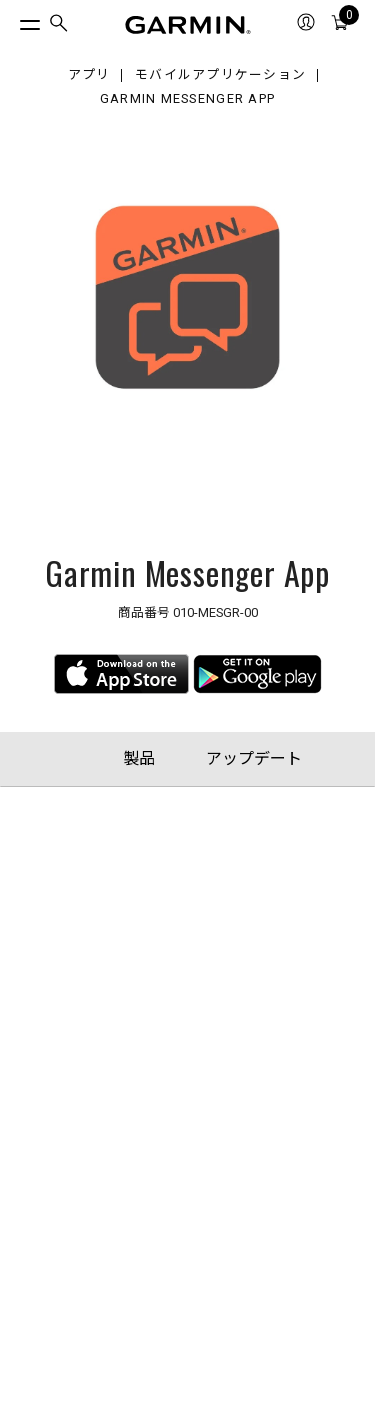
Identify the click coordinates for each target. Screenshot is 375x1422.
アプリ (89, 75)
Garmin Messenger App (188, 99)
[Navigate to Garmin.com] (188, 25)
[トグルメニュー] (12, 20)
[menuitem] (59, 25)
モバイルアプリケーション (220, 75)
